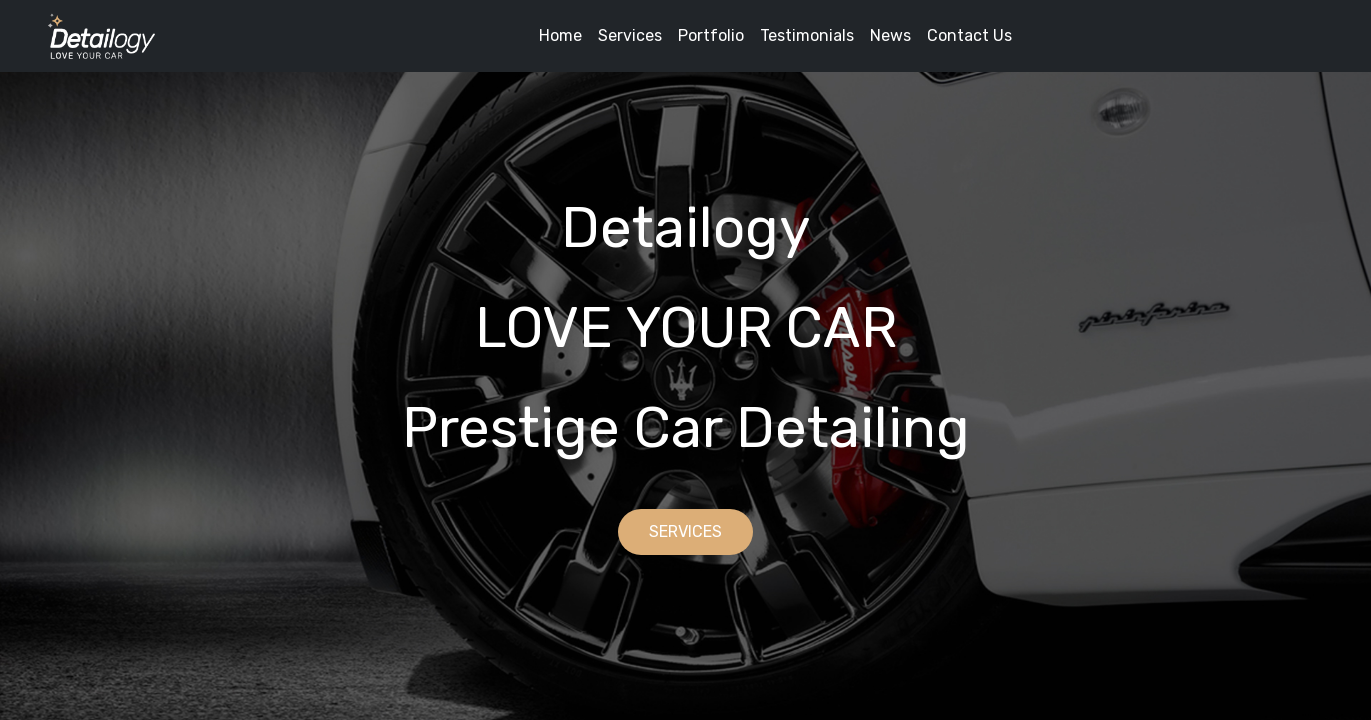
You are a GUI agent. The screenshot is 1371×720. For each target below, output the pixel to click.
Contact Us (969, 35)
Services (630, 35)
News (890, 35)
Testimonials (807, 35)
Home (560, 35)
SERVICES (685, 531)
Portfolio (711, 35)
